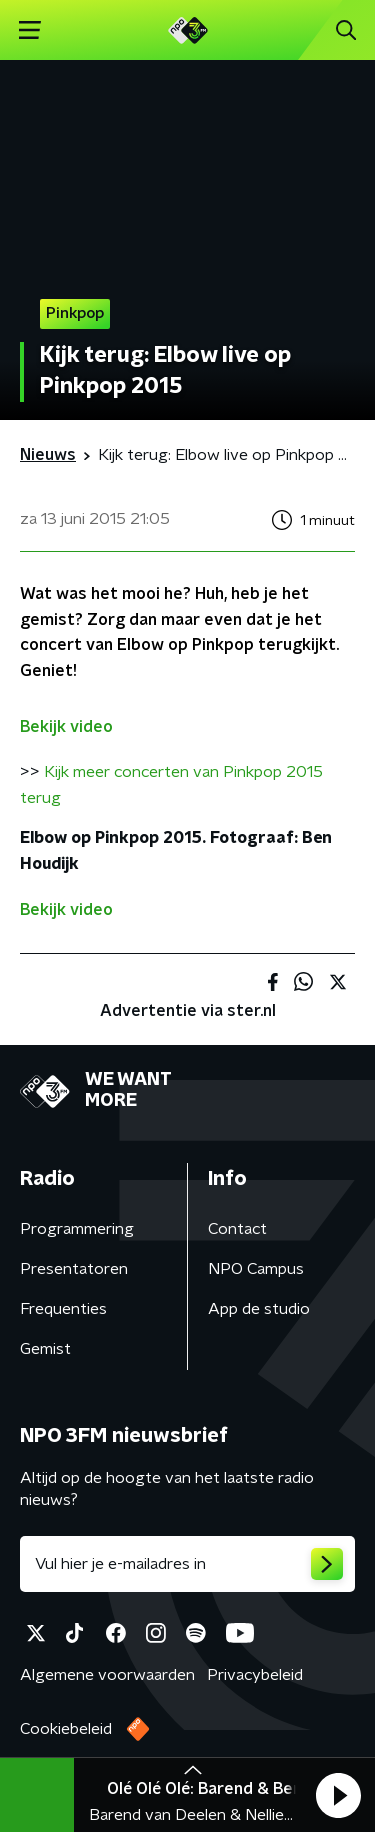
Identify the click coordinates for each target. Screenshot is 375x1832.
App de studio (259, 1309)
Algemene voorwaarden (107, 1675)
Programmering (77, 1229)
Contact (237, 1229)
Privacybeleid (255, 1675)
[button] (338, 1795)
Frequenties (63, 1309)
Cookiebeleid (66, 1729)
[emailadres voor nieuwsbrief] (187, 1564)
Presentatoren (74, 1269)
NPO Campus (256, 1269)
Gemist (45, 1349)
